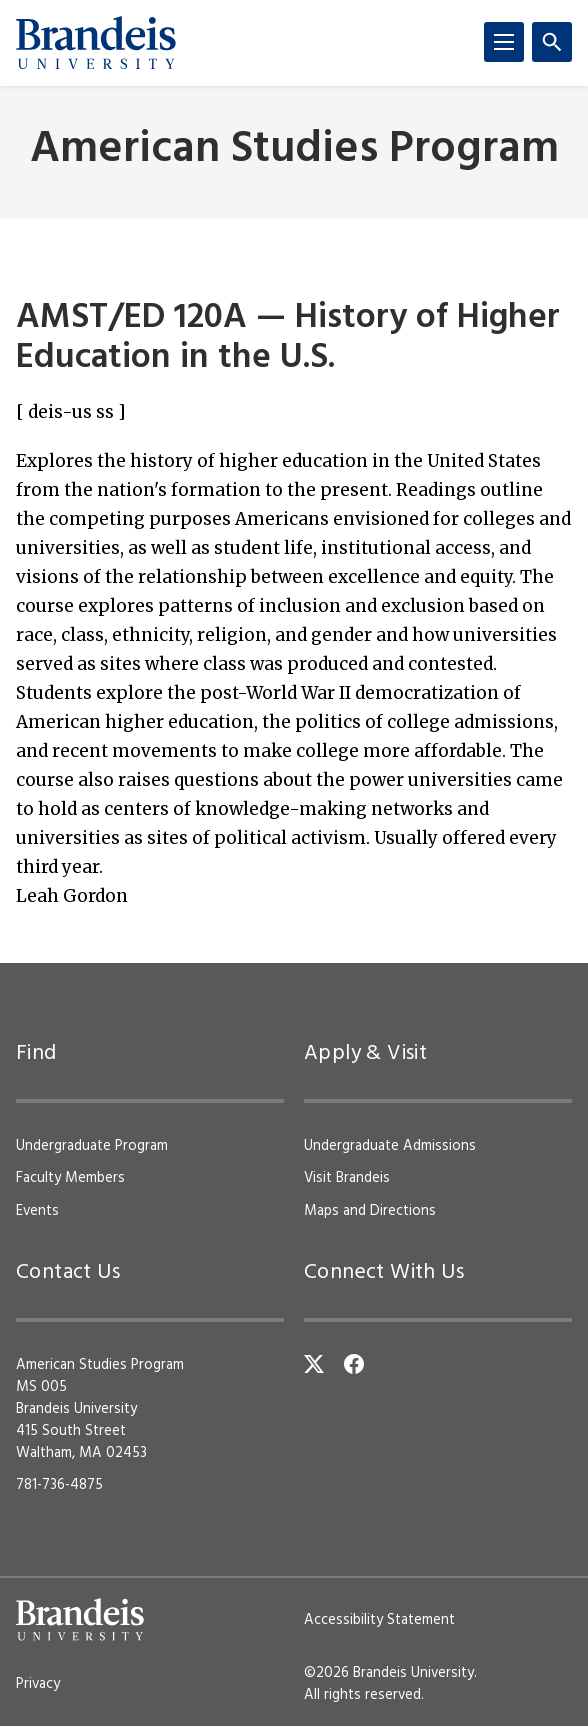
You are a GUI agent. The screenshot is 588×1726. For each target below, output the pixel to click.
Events (37, 1211)
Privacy (38, 1684)
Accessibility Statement (379, 1620)
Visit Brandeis (347, 1178)
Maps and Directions (370, 1211)
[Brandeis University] (96, 43)
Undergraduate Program (92, 1146)
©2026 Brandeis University (389, 1673)
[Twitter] (314, 1364)
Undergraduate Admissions (390, 1146)
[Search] (552, 42)
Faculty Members (70, 1178)
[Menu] (504, 42)
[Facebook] (354, 1364)
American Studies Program (294, 150)
